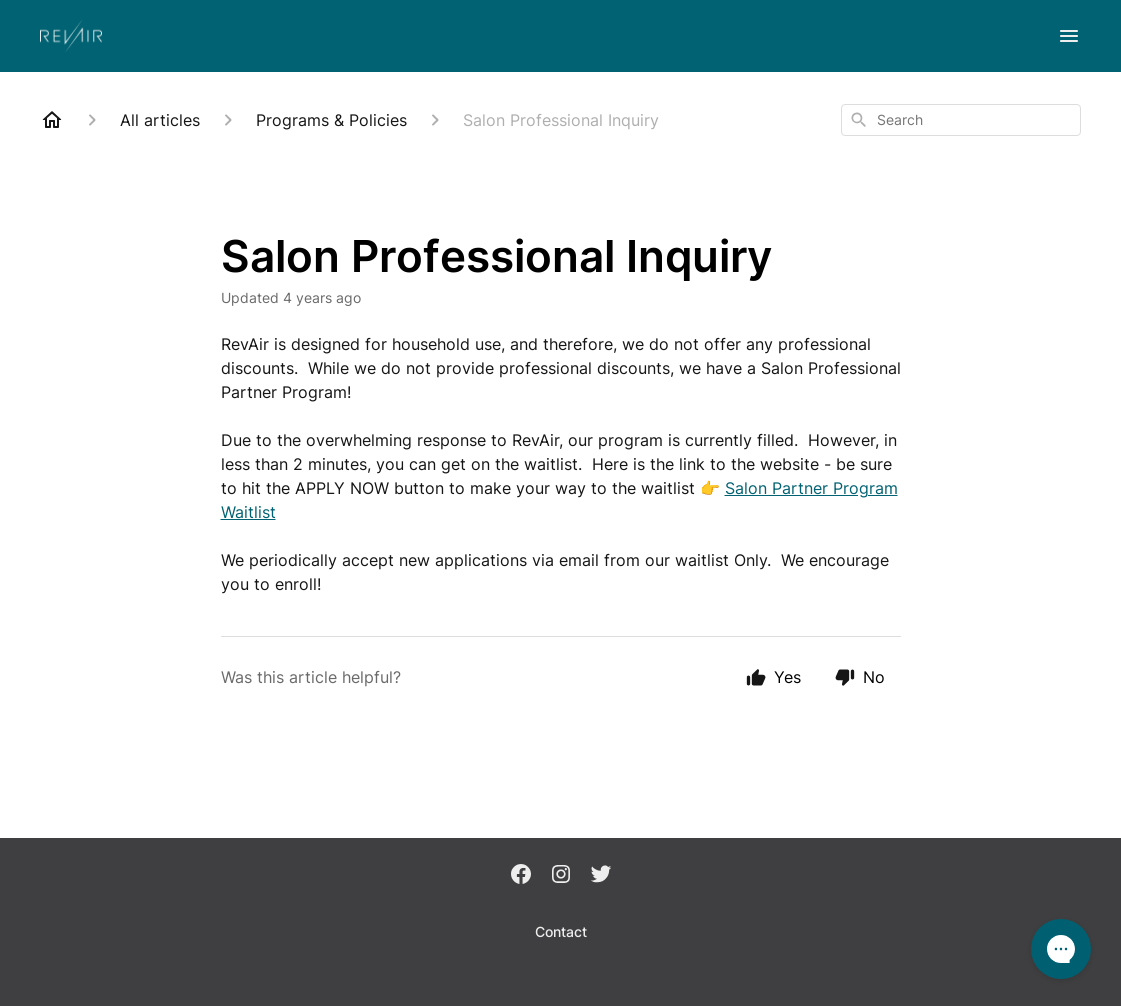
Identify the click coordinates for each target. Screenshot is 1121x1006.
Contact (561, 931)
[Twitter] (601, 876)
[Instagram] (561, 876)
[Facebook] (521, 876)
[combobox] (961, 120)
